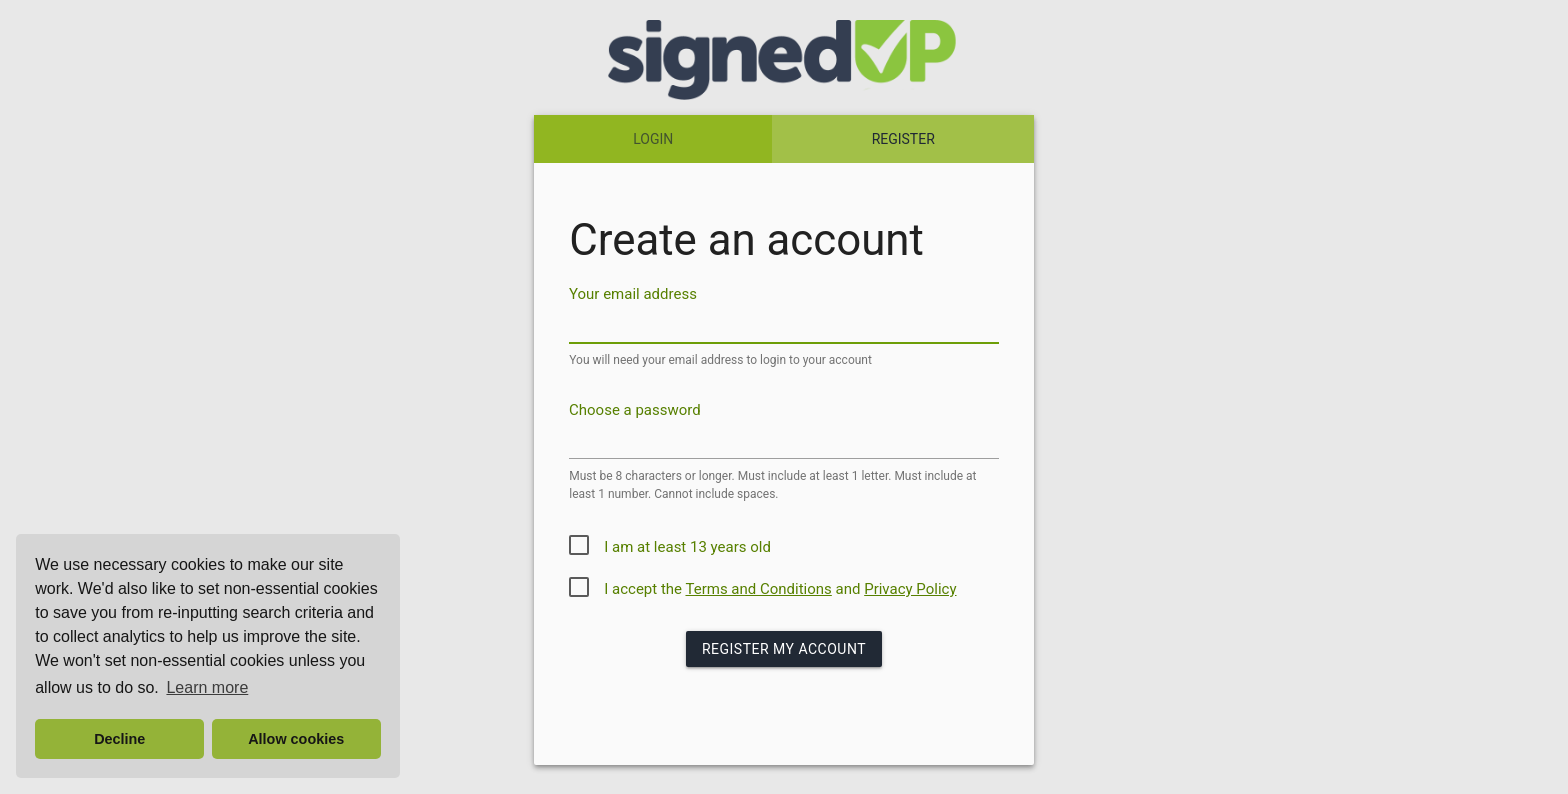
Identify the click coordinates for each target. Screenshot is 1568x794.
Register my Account (784, 649)
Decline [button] (119, 739)
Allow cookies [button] (296, 739)
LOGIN (653, 139)
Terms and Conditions (758, 589)
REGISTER (903, 139)
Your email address (633, 294)
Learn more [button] (207, 687)
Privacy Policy (910, 589)
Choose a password (635, 410)
